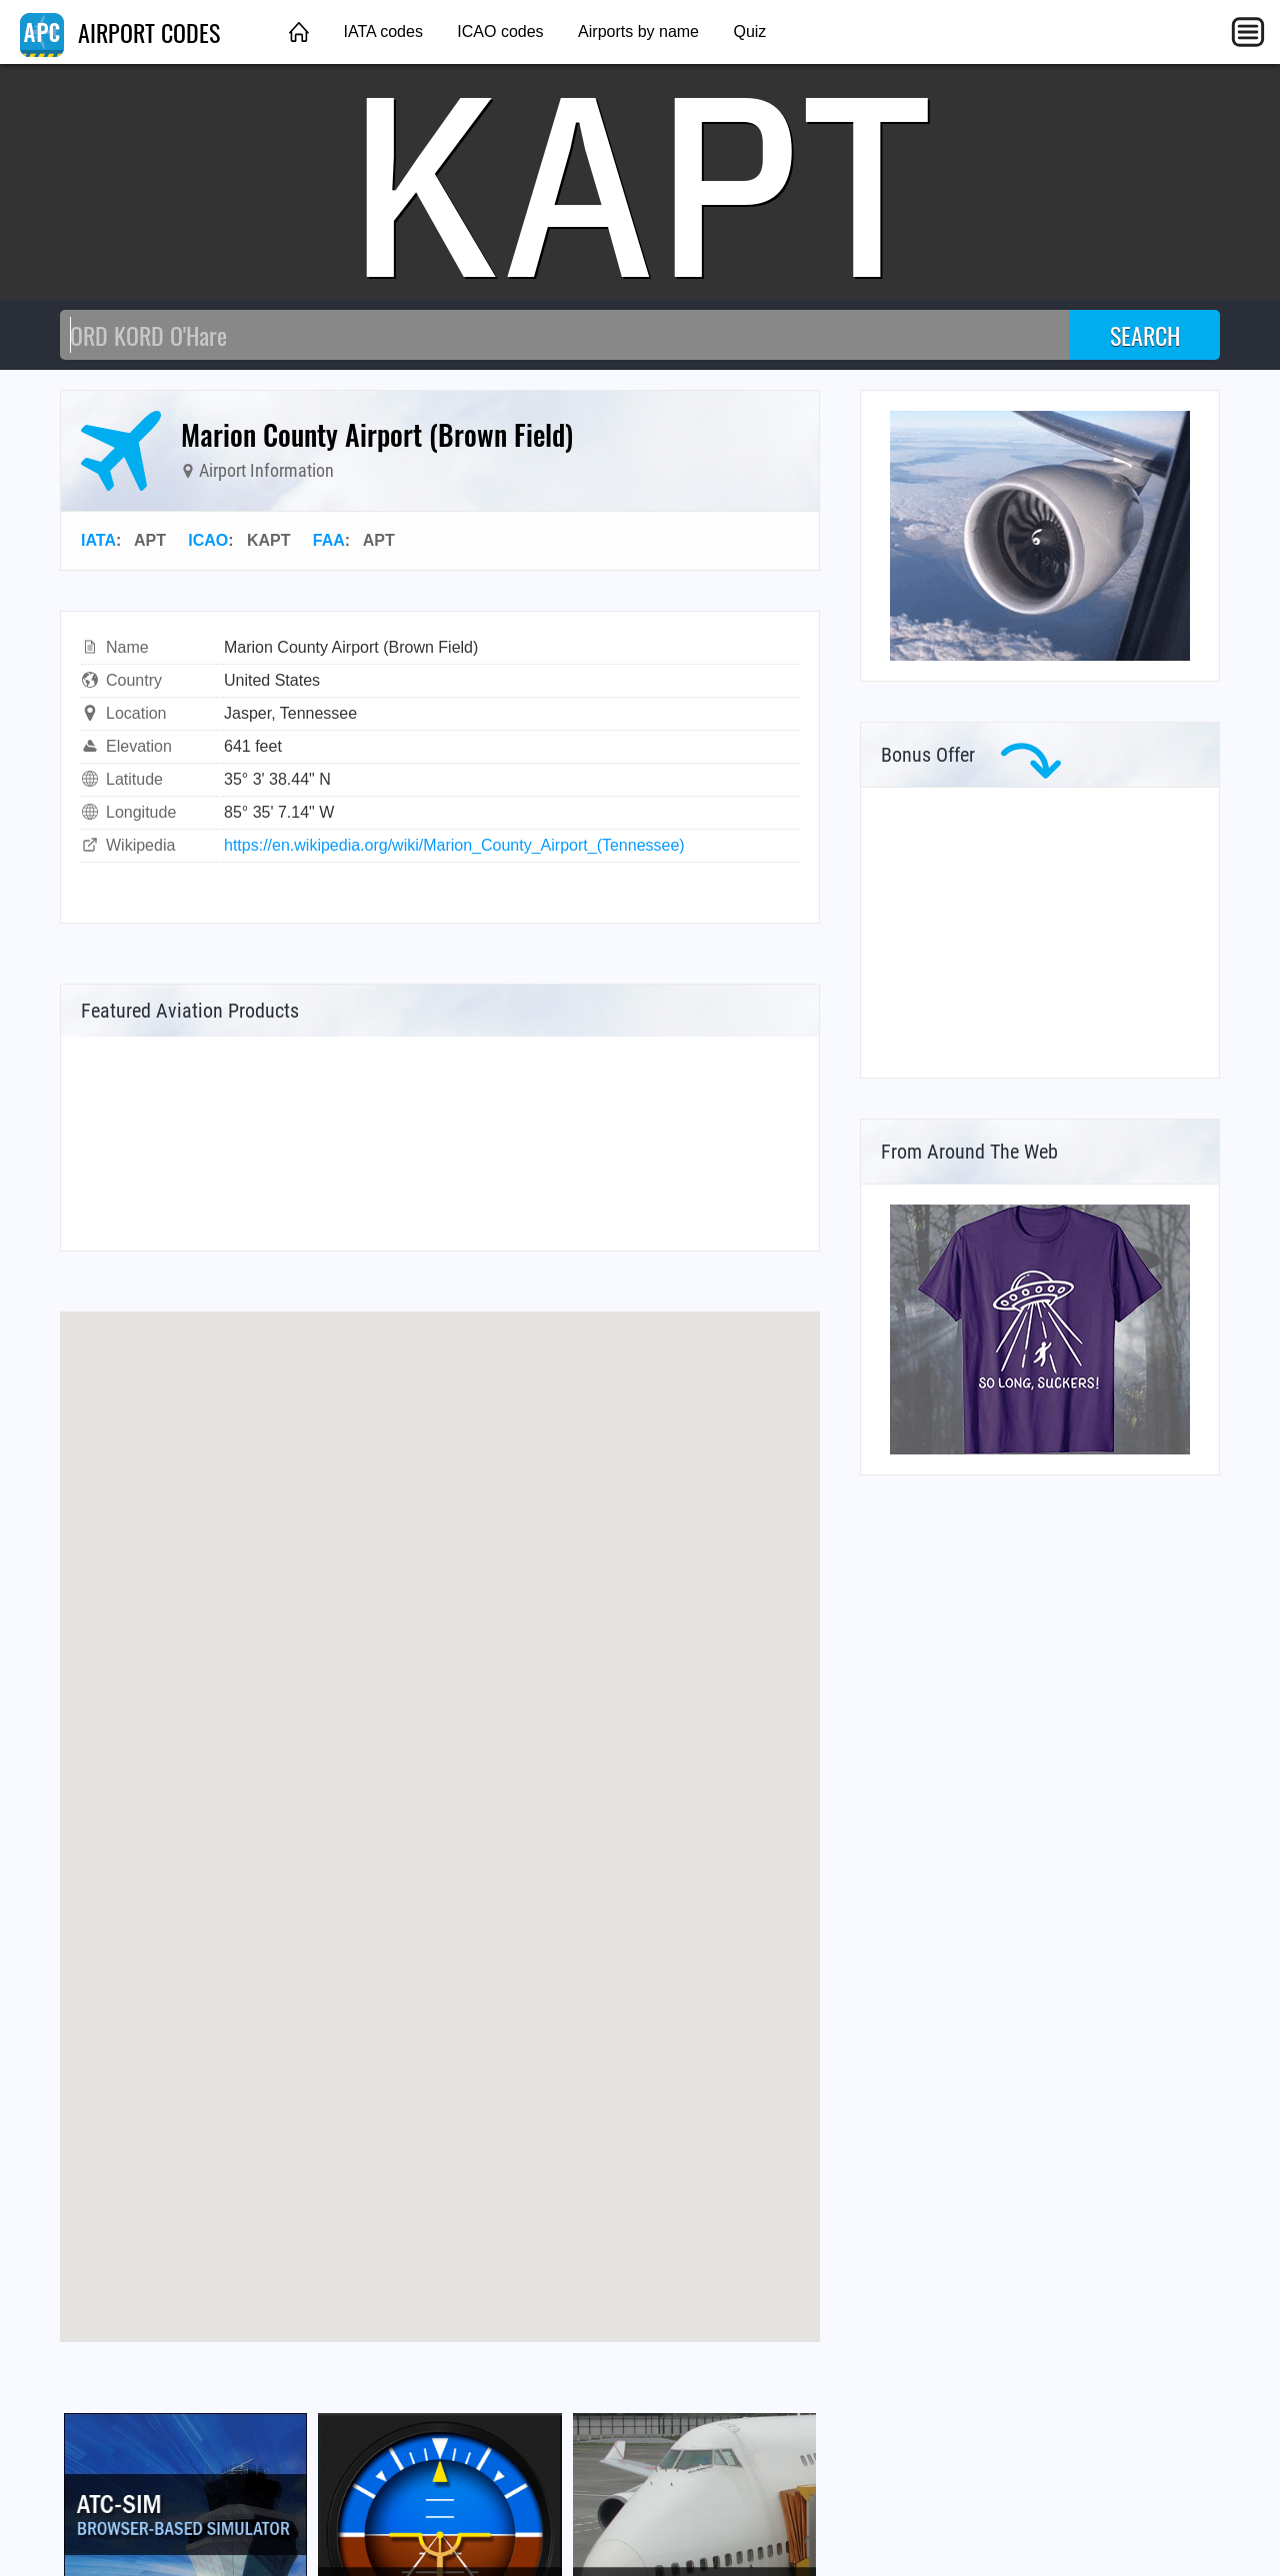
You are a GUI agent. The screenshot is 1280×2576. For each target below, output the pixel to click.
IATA (98, 540)
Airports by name (638, 31)
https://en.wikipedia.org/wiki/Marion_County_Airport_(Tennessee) (454, 845)
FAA (329, 540)
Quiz (749, 31)
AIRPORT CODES (120, 32)
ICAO (208, 540)
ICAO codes (500, 31)
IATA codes (382, 31)
